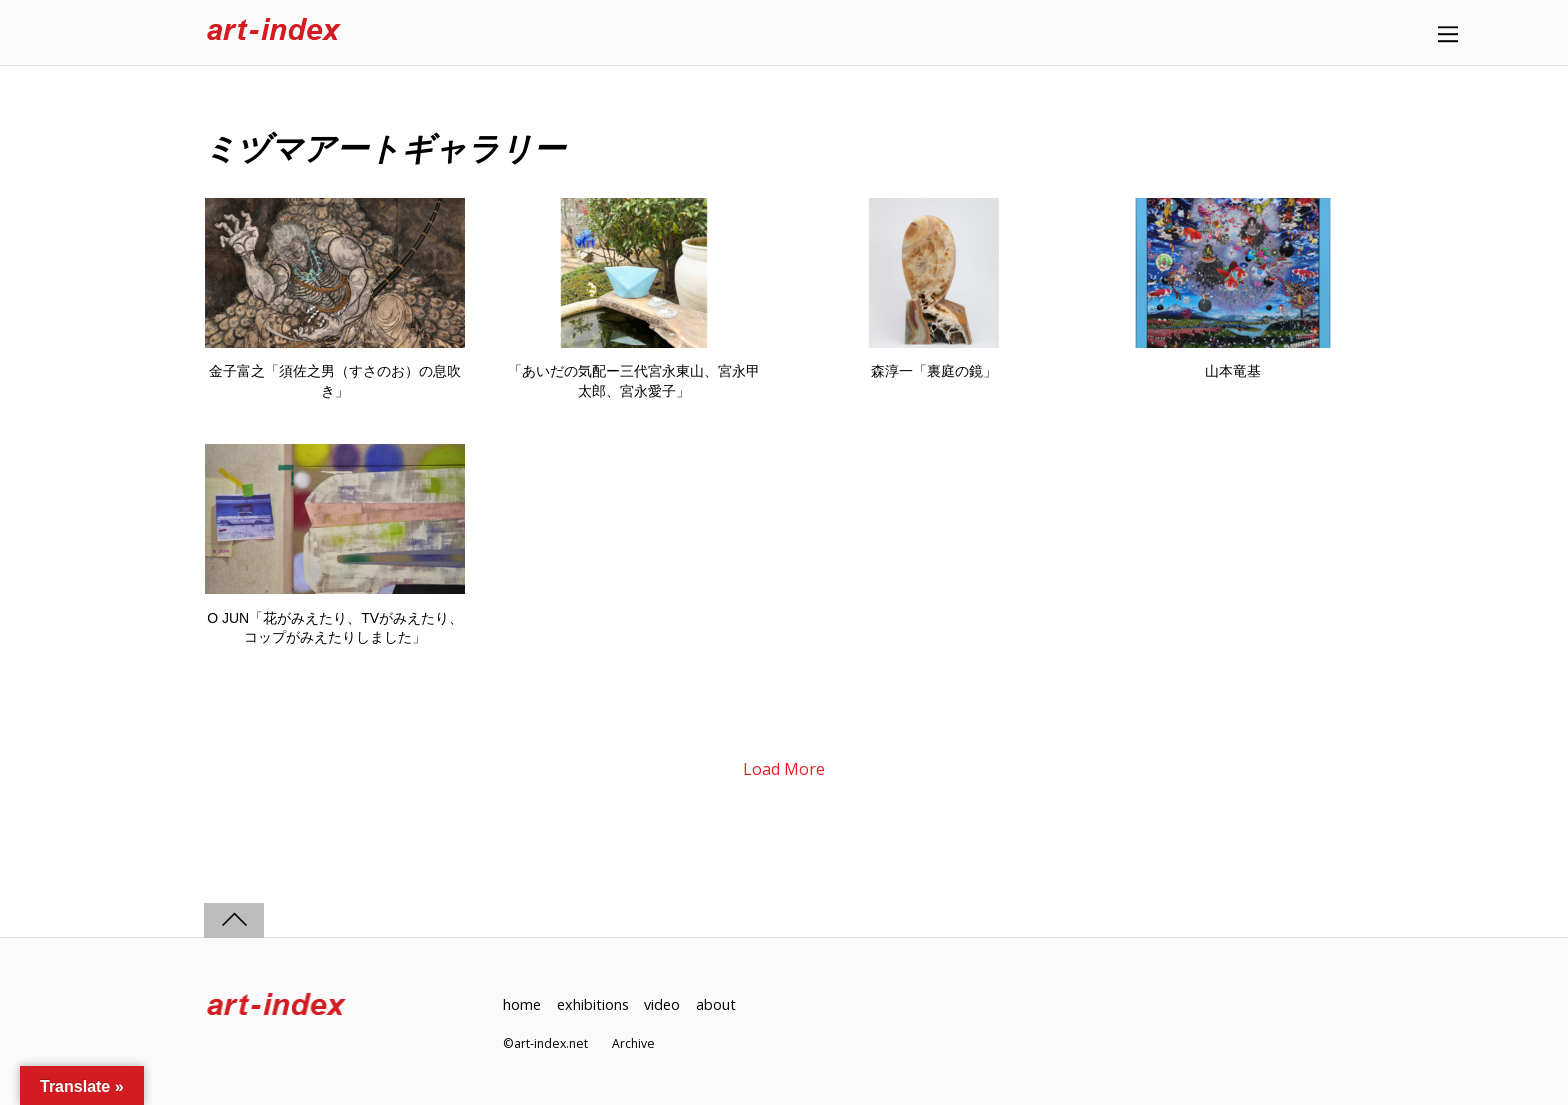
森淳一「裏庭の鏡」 (934, 371)
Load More (784, 769)
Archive (633, 1043)
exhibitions (593, 1004)
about (716, 1004)
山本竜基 (1233, 371)
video (662, 1004)
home (522, 1004)
